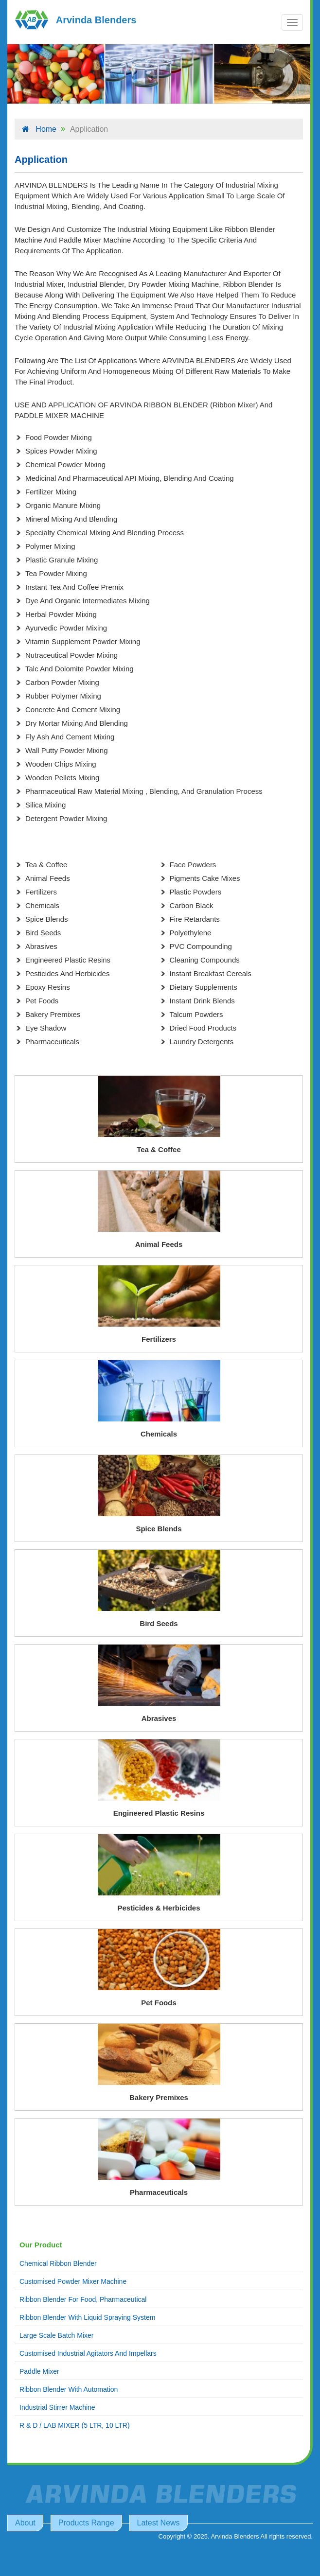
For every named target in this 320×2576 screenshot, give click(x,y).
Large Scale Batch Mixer (56, 2335)
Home (39, 129)
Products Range (86, 2523)
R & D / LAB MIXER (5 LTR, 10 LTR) (74, 2425)
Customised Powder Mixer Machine (72, 2281)
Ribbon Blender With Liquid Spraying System (87, 2317)
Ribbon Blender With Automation (68, 2389)
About (25, 2523)
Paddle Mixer (39, 2371)
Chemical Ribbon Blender (58, 2263)
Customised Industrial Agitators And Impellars (88, 2353)
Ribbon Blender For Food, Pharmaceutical (82, 2299)
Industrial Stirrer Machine (57, 2407)
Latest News (158, 2523)
